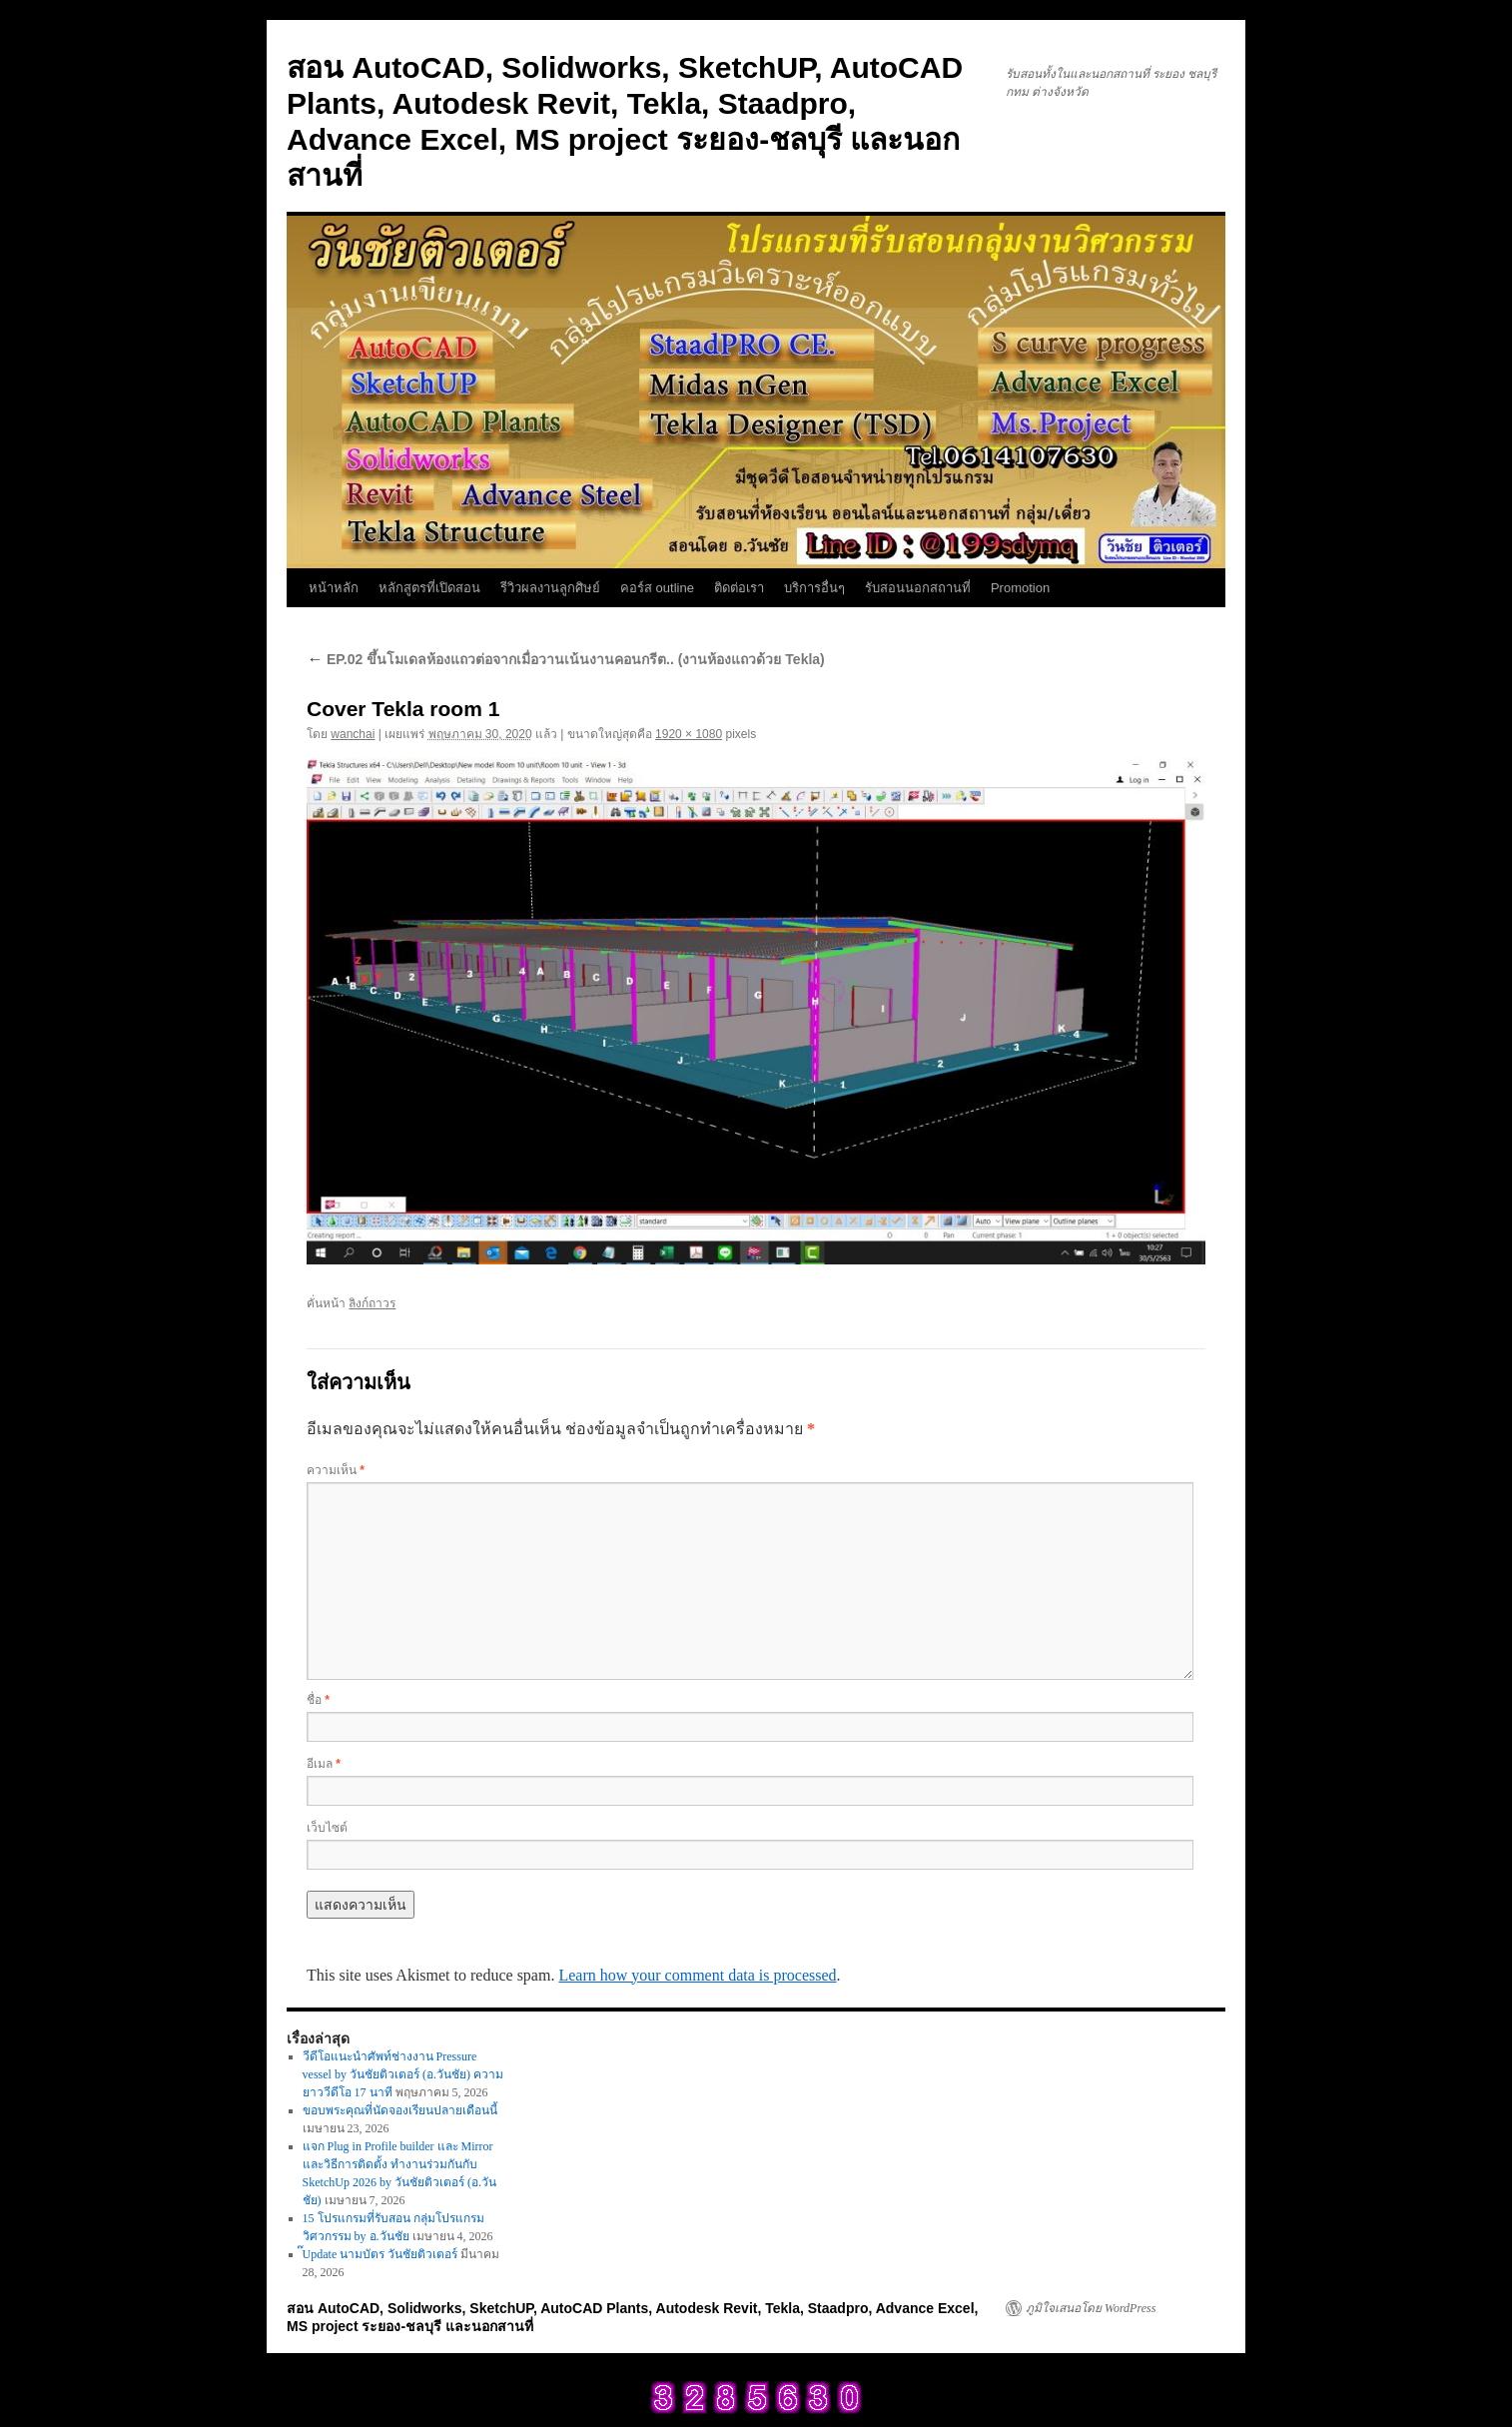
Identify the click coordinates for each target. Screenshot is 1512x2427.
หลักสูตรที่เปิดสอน (429, 587)
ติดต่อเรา (739, 587)
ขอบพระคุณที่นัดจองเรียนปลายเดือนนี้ (400, 2110)
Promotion (1020, 587)
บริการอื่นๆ (814, 587)
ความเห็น (336, 1470)
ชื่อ (318, 1700)
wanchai (353, 734)
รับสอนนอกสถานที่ (918, 587)
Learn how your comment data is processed (697, 1975)
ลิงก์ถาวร (372, 1303)
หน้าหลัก (334, 587)
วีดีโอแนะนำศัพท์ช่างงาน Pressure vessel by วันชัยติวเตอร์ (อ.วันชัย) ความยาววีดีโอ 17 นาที (403, 2074)
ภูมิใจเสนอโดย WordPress (1090, 2308)
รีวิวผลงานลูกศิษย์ (550, 587)
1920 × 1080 (688, 734)
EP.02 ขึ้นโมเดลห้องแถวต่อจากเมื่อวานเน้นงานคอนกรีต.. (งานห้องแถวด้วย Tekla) (566, 659)
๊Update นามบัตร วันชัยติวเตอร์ (380, 2254)
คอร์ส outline (657, 587)
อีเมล (324, 1764)
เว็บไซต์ (327, 1828)
